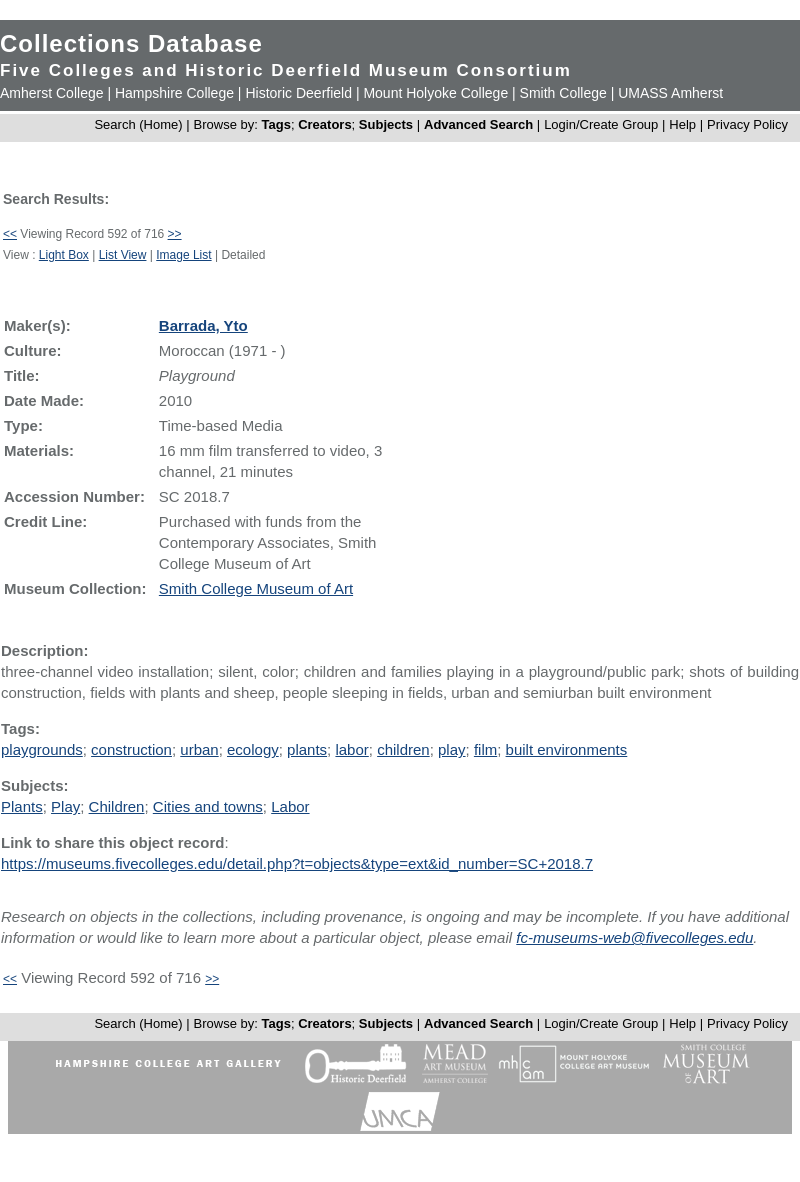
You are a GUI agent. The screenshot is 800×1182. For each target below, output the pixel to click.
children (403, 749)
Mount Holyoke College (435, 93)
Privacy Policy (747, 124)
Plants (22, 806)
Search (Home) (138, 124)
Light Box (64, 255)
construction (131, 749)
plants (307, 749)
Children (117, 806)
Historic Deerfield (298, 93)
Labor (290, 806)
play (452, 749)
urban (199, 749)
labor (351, 749)
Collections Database (131, 43)
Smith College (563, 93)
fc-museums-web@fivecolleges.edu (634, 937)
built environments (567, 749)
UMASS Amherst (670, 93)
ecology (253, 749)
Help (682, 124)
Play (65, 806)
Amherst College (52, 93)
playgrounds (42, 749)
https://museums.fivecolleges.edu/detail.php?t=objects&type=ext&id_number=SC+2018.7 (297, 863)
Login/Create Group (603, 124)
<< (10, 234)
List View (123, 255)
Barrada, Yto (203, 325)
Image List (183, 255)
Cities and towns (208, 806)
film (485, 749)
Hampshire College (174, 93)
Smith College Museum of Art (256, 588)
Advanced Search (478, 124)
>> (175, 234)
